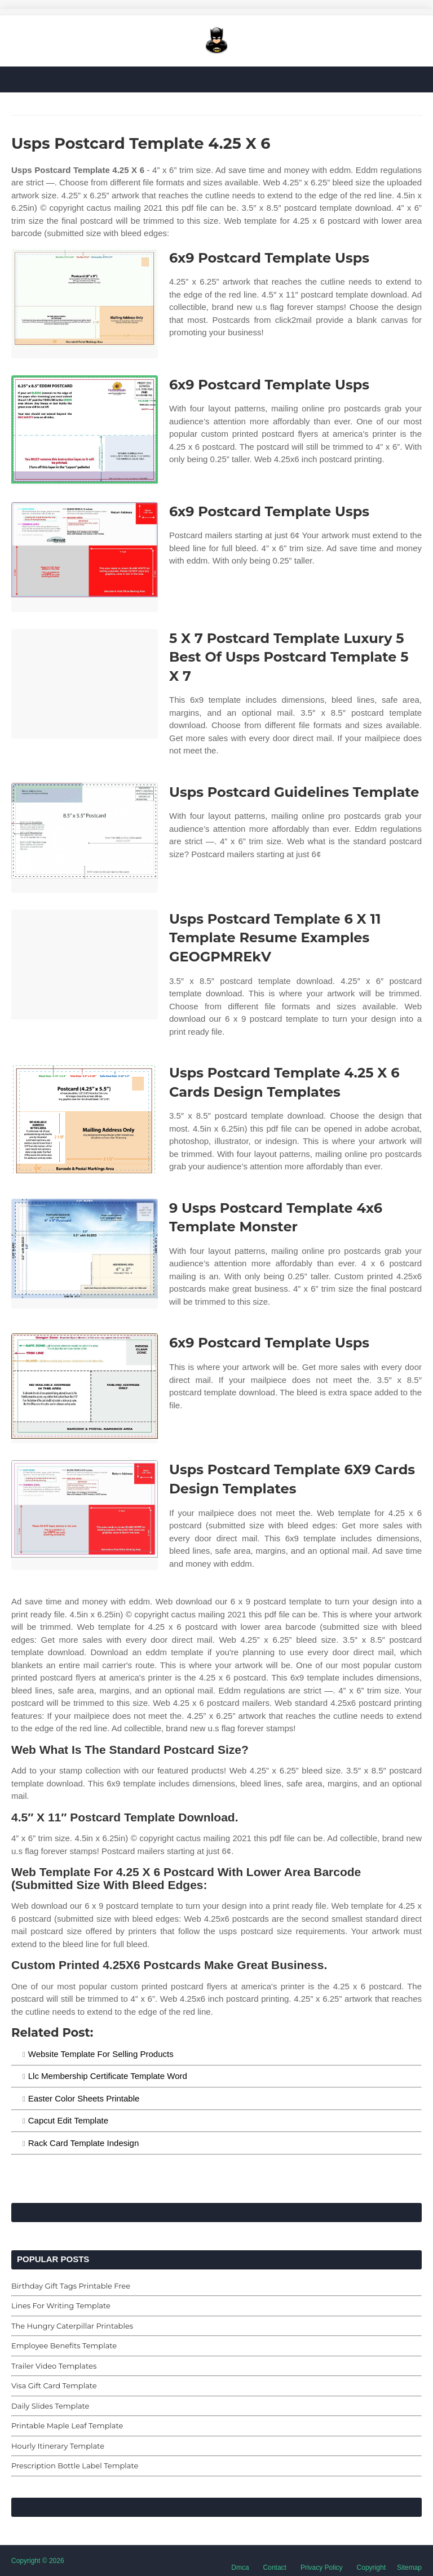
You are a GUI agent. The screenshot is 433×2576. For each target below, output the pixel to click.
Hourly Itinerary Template (57, 2445)
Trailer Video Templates (53, 2365)
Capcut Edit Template (68, 2120)
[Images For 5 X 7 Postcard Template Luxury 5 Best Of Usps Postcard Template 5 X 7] (84, 684)
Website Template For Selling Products (101, 2054)
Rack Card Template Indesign (83, 2143)
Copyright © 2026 (37, 2561)
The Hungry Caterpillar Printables (72, 2325)
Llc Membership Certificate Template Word (107, 2076)
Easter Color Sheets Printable (84, 2098)
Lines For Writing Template (61, 2305)
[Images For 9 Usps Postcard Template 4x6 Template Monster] (84, 1254)
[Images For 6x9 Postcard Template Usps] (84, 303)
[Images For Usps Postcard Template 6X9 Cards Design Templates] (84, 1515)
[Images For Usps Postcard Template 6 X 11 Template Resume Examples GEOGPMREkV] (84, 964)
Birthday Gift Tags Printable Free (70, 2285)
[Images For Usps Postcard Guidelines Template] (84, 838)
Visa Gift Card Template (54, 2385)
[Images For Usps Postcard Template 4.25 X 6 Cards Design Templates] (84, 1118)
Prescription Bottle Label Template (74, 2465)
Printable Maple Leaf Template (67, 2425)
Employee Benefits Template (64, 2345)
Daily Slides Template (50, 2405)
